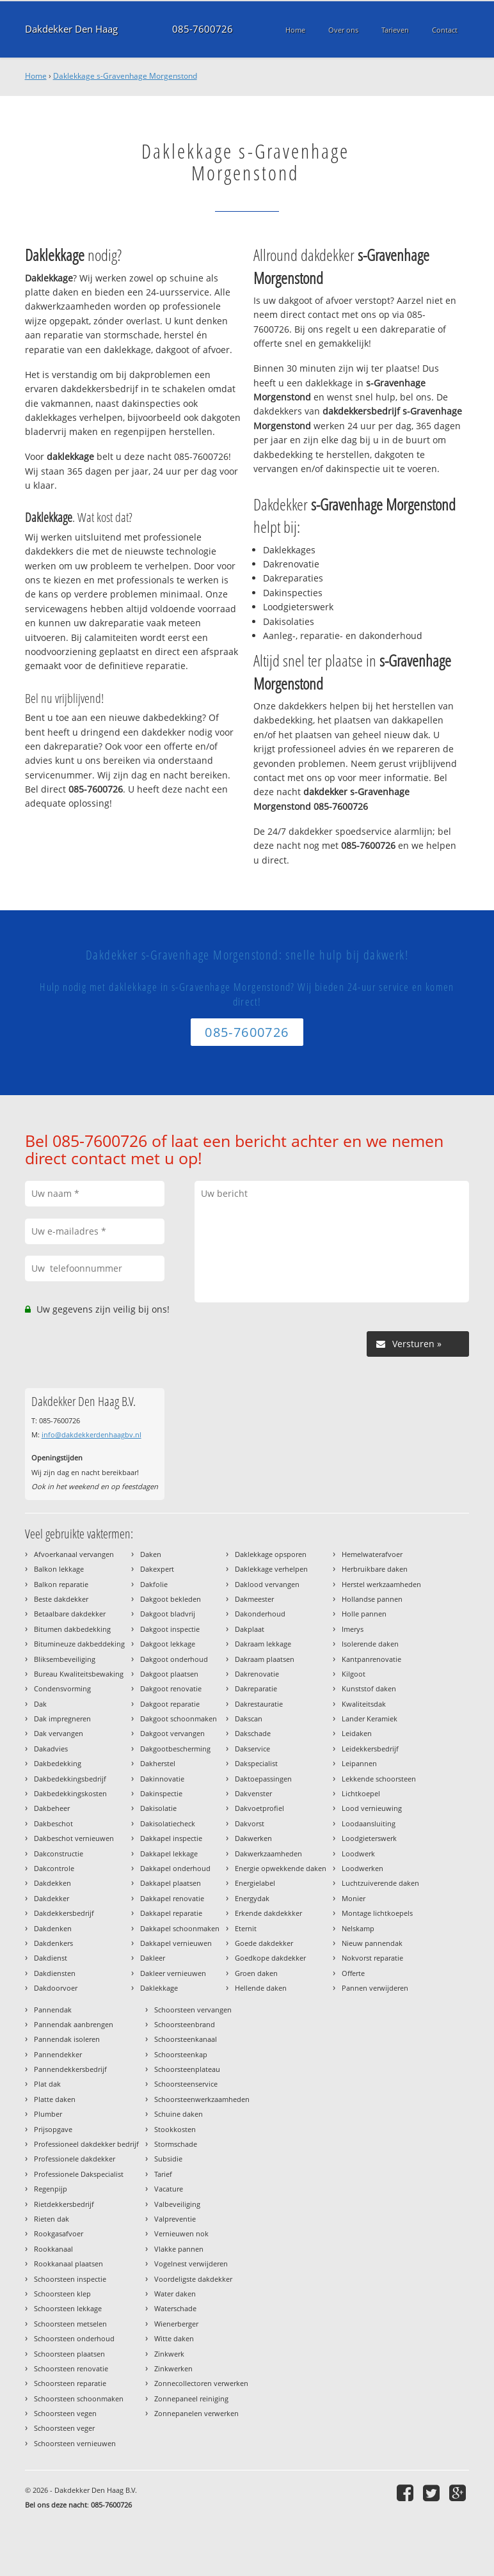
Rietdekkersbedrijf (64, 2204)
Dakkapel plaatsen (170, 1883)
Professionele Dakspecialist (79, 2174)
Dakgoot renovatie (171, 1688)
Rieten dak (51, 2219)
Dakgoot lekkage (167, 1643)
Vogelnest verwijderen (191, 2263)
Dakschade (253, 1733)
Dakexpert (157, 1569)
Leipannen (359, 1763)
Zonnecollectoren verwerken (201, 2383)
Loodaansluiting (368, 1823)
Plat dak (47, 2084)
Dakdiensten (55, 1973)
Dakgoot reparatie (170, 1704)
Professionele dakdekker (74, 2158)
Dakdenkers (53, 1943)
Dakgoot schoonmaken (178, 1718)
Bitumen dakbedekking (72, 1629)
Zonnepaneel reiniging (191, 2398)
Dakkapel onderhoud (175, 1868)
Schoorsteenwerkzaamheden (202, 2099)
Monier (353, 1898)
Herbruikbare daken (375, 1569)
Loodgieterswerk (369, 1838)
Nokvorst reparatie (372, 1958)
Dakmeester (254, 1599)
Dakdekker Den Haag (71, 29)
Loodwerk (358, 1853)
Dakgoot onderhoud (174, 1659)
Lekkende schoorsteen (379, 1778)
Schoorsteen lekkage (68, 2308)
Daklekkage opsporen (271, 1554)
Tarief (163, 2174)
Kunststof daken (369, 1688)
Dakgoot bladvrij (167, 1613)
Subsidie (168, 2158)
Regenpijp (50, 2188)
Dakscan (248, 1718)
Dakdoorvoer (55, 1988)
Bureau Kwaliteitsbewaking (79, 1674)
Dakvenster (253, 1793)
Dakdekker (51, 1898)
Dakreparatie (256, 1688)
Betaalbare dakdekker (70, 1613)
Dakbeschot (53, 1823)
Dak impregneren (62, 1718)
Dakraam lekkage (263, 1643)
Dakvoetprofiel (259, 1808)
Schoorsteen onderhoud (74, 2338)
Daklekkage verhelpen (271, 1569)
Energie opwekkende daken (280, 1868)
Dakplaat (249, 1629)
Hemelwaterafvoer (372, 1554)
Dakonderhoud (260, 1613)
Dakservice (252, 1748)
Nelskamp (358, 1928)
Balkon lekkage (59, 1569)
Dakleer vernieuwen (173, 1973)
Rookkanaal (53, 2249)
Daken (150, 1554)
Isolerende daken (370, 1643)
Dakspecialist (256, 1763)
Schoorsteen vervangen (193, 2009)
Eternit (246, 1928)
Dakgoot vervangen (172, 1733)
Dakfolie (154, 1584)
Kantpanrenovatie (371, 1659)
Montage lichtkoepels (377, 1913)
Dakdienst (50, 1958)
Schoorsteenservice (186, 2084)
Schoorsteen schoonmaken (79, 2398)
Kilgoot (353, 1674)
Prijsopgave (53, 2129)
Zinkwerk (169, 2354)
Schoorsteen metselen (70, 2323)
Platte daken (55, 2099)
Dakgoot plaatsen (169, 1674)
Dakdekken (52, 1883)
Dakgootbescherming (175, 1748)
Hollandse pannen (372, 1599)
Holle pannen (364, 1613)
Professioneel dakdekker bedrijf (86, 2144)
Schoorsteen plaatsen (69, 2354)
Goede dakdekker (264, 1943)
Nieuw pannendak (372, 1943)
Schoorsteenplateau (187, 2069)
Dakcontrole (54, 1868)
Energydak (252, 1898)
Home (36, 75)
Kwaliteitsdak (364, 1704)
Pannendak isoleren (67, 2039)
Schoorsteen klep (62, 2293)
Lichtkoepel (361, 1793)
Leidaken (357, 1733)
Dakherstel (157, 1763)
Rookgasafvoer (58, 2233)
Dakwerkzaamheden (268, 1853)
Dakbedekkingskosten (70, 1793)
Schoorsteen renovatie (71, 2368)
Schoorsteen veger (64, 2428)
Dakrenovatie (257, 1674)
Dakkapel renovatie (172, 1898)
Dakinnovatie (162, 1778)
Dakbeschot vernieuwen (74, 1838)
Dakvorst (249, 1823)
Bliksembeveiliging (64, 1659)
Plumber (48, 2114)
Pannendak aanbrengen (73, 2024)
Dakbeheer (52, 1808)
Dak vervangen (58, 1733)
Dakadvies (51, 1748)
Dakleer (152, 1958)
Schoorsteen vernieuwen (75, 2443)
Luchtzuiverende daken (380, 1883)
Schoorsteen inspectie (70, 2279)
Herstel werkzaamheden (381, 1584)
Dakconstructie (58, 1853)
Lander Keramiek (369, 1718)
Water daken (175, 2293)
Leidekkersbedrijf (370, 1748)
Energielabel (255, 1883)
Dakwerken (253, 1838)
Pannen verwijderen (375, 1988)
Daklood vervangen (267, 1584)
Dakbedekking (57, 1763)
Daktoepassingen (263, 1778)
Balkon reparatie (61, 1584)
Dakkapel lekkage (169, 1853)
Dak (40, 1704)
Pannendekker (58, 2054)
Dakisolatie (158, 1808)
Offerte (353, 1973)
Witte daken (174, 2338)
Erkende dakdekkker (268, 1913)
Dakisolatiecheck (167, 1823)
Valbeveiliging (177, 2204)
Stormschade (175, 2144)
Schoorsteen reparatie (70, 2383)
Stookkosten (175, 2129)
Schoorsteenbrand (184, 2024)
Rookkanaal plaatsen (68, 2263)
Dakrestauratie (259, 1704)
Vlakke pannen (178, 2249)
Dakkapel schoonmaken (179, 1928)
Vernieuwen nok (181, 2233)
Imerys (352, 1629)
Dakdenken (53, 1928)
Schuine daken (178, 2114)
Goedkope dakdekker (270, 1958)
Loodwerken (362, 1868)
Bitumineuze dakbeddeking (79, 1643)
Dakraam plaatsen (264, 1659)
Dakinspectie (161, 1793)
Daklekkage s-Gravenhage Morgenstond (125, 75)
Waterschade (175, 2308)
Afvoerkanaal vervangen (74, 1554)
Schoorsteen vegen (65, 2413)
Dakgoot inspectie (170, 1629)
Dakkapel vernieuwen (176, 1943)
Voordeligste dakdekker (193, 2279)
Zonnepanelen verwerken (196, 2413)
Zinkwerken (173, 2368)
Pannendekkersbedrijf (70, 2069)
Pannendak (53, 2009)
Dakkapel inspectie (171, 1838)
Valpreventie (175, 2219)
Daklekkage (159, 1988)
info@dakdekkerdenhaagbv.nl (91, 1434)
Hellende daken (261, 1988)
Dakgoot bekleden (170, 1599)
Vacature (168, 2188)
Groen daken (256, 1973)
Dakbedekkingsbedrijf (70, 1778)
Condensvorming (62, 1688)
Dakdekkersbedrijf (64, 1913)
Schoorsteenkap (180, 2054)
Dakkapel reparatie (171, 1913)
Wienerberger (176, 2323)
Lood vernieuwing (372, 1808)
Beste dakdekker (61, 1599)
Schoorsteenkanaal (185, 2039)
